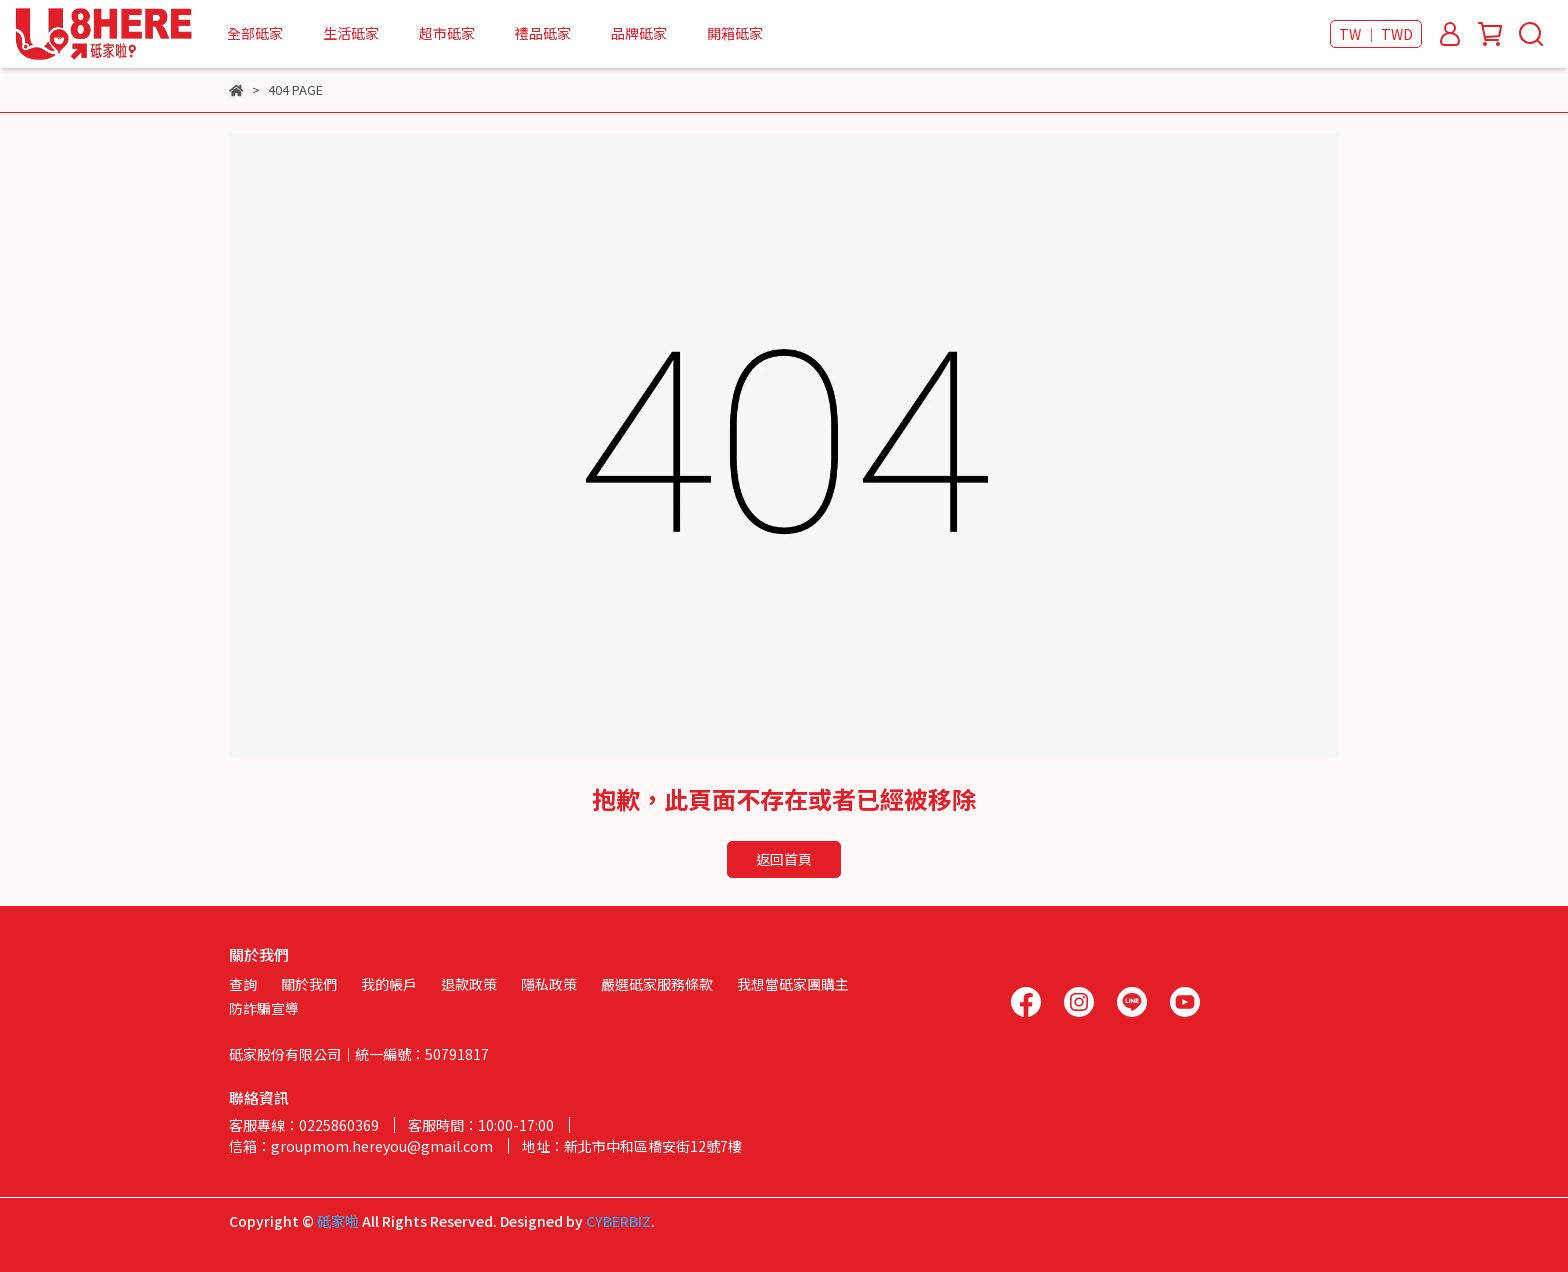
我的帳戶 (389, 984)
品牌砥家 (639, 33)
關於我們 (309, 984)
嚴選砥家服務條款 (657, 984)
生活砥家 (351, 33)
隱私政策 (549, 984)
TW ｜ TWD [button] (1376, 34)
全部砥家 (255, 33)
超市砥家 (447, 33)
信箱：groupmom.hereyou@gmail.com (361, 1146)
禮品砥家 (543, 33)
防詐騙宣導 (264, 1008)
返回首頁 (784, 859)
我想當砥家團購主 (793, 984)
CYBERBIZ (618, 1221)
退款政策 (469, 984)
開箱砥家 (735, 33)
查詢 (243, 984)
